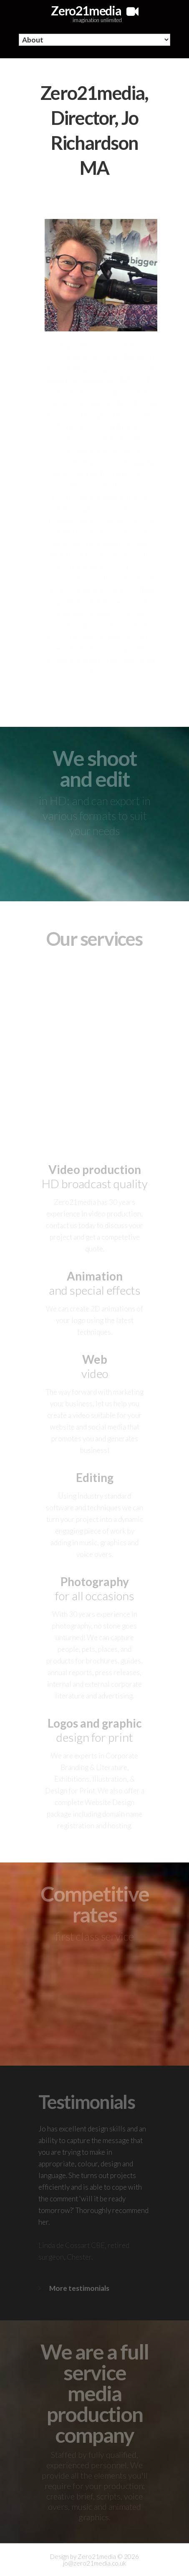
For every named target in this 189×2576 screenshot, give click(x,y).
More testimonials (79, 2288)
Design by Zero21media (83, 2556)
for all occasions (94, 1588)
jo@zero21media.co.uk (94, 2563)
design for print (95, 1730)
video (94, 1366)
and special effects (95, 1283)
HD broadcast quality (95, 1176)
